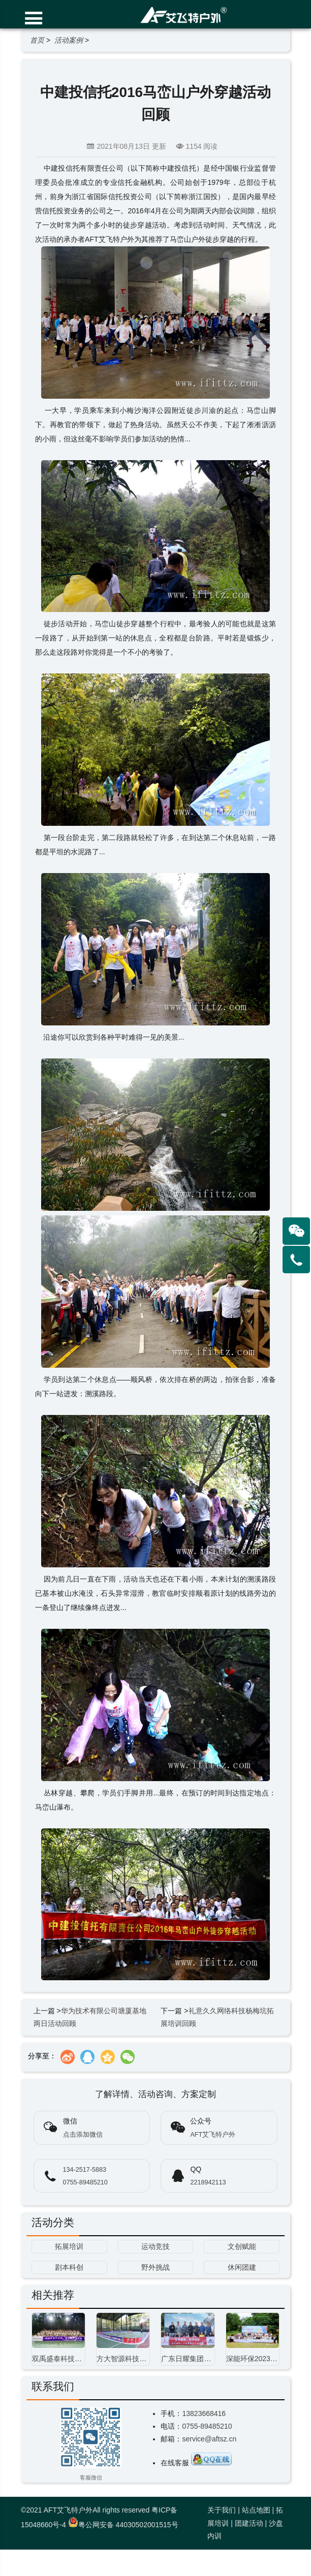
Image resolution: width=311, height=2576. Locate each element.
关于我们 (221, 2510)
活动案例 (68, 40)
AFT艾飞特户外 (212, 2134)
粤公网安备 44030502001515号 (123, 2525)
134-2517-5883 (84, 2169)
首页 (37, 40)
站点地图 (256, 2510)
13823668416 (204, 2413)
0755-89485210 (85, 2182)
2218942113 (208, 2182)
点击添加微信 (83, 2134)
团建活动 (249, 2523)
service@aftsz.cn (209, 2439)
